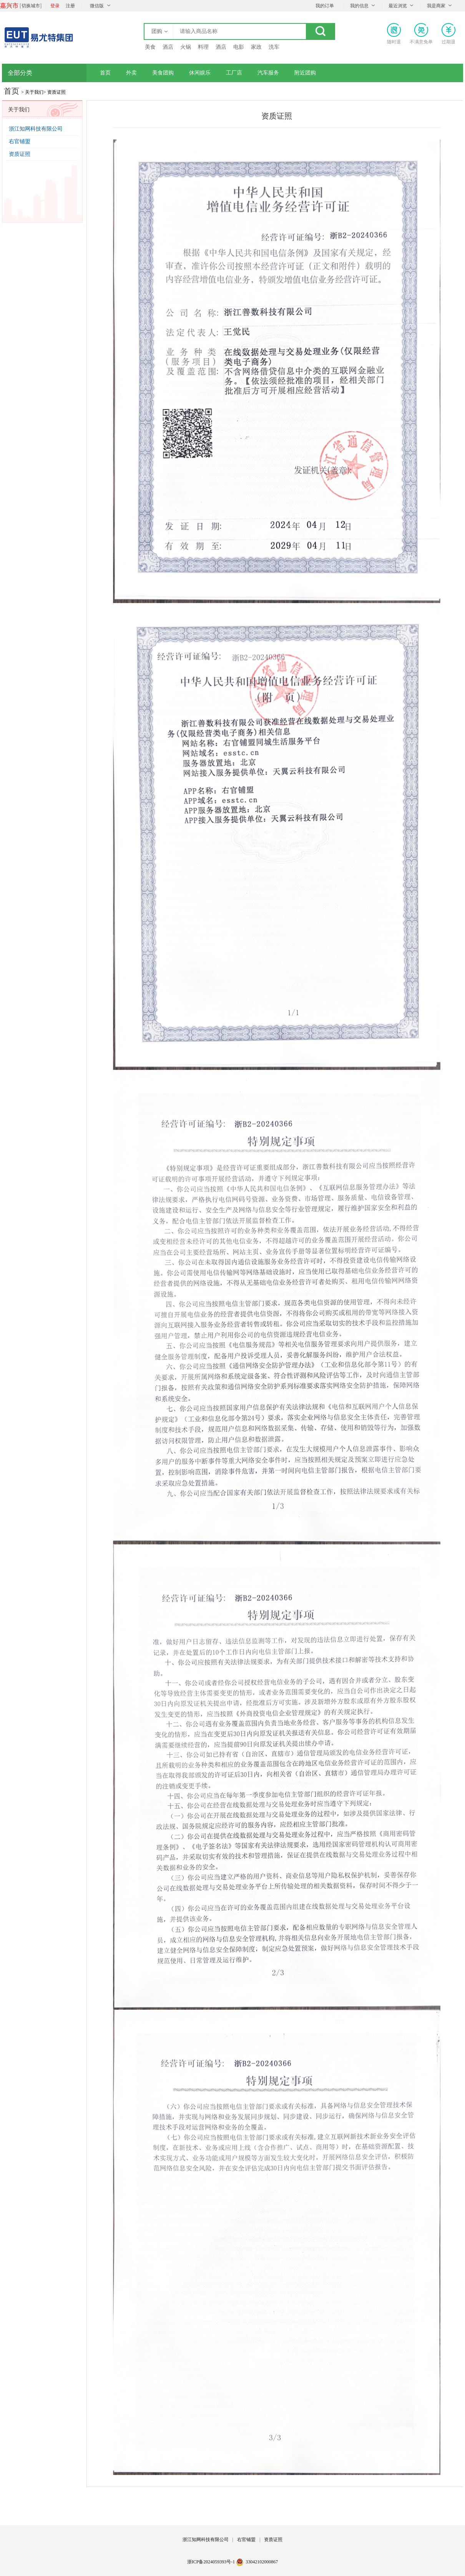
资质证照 (19, 154)
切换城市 (31, 5)
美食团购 (163, 73)
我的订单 (325, 5)
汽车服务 (268, 73)
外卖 (131, 73)
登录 (55, 5)
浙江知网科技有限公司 (36, 129)
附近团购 (305, 73)
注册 (70, 5)
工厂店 (234, 73)
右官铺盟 (19, 141)
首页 (105, 73)
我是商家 (436, 5)
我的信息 (359, 5)
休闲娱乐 (200, 73)
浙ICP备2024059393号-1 (211, 2561)
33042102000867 (262, 2561)
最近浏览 (398, 5)
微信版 (97, 5)
